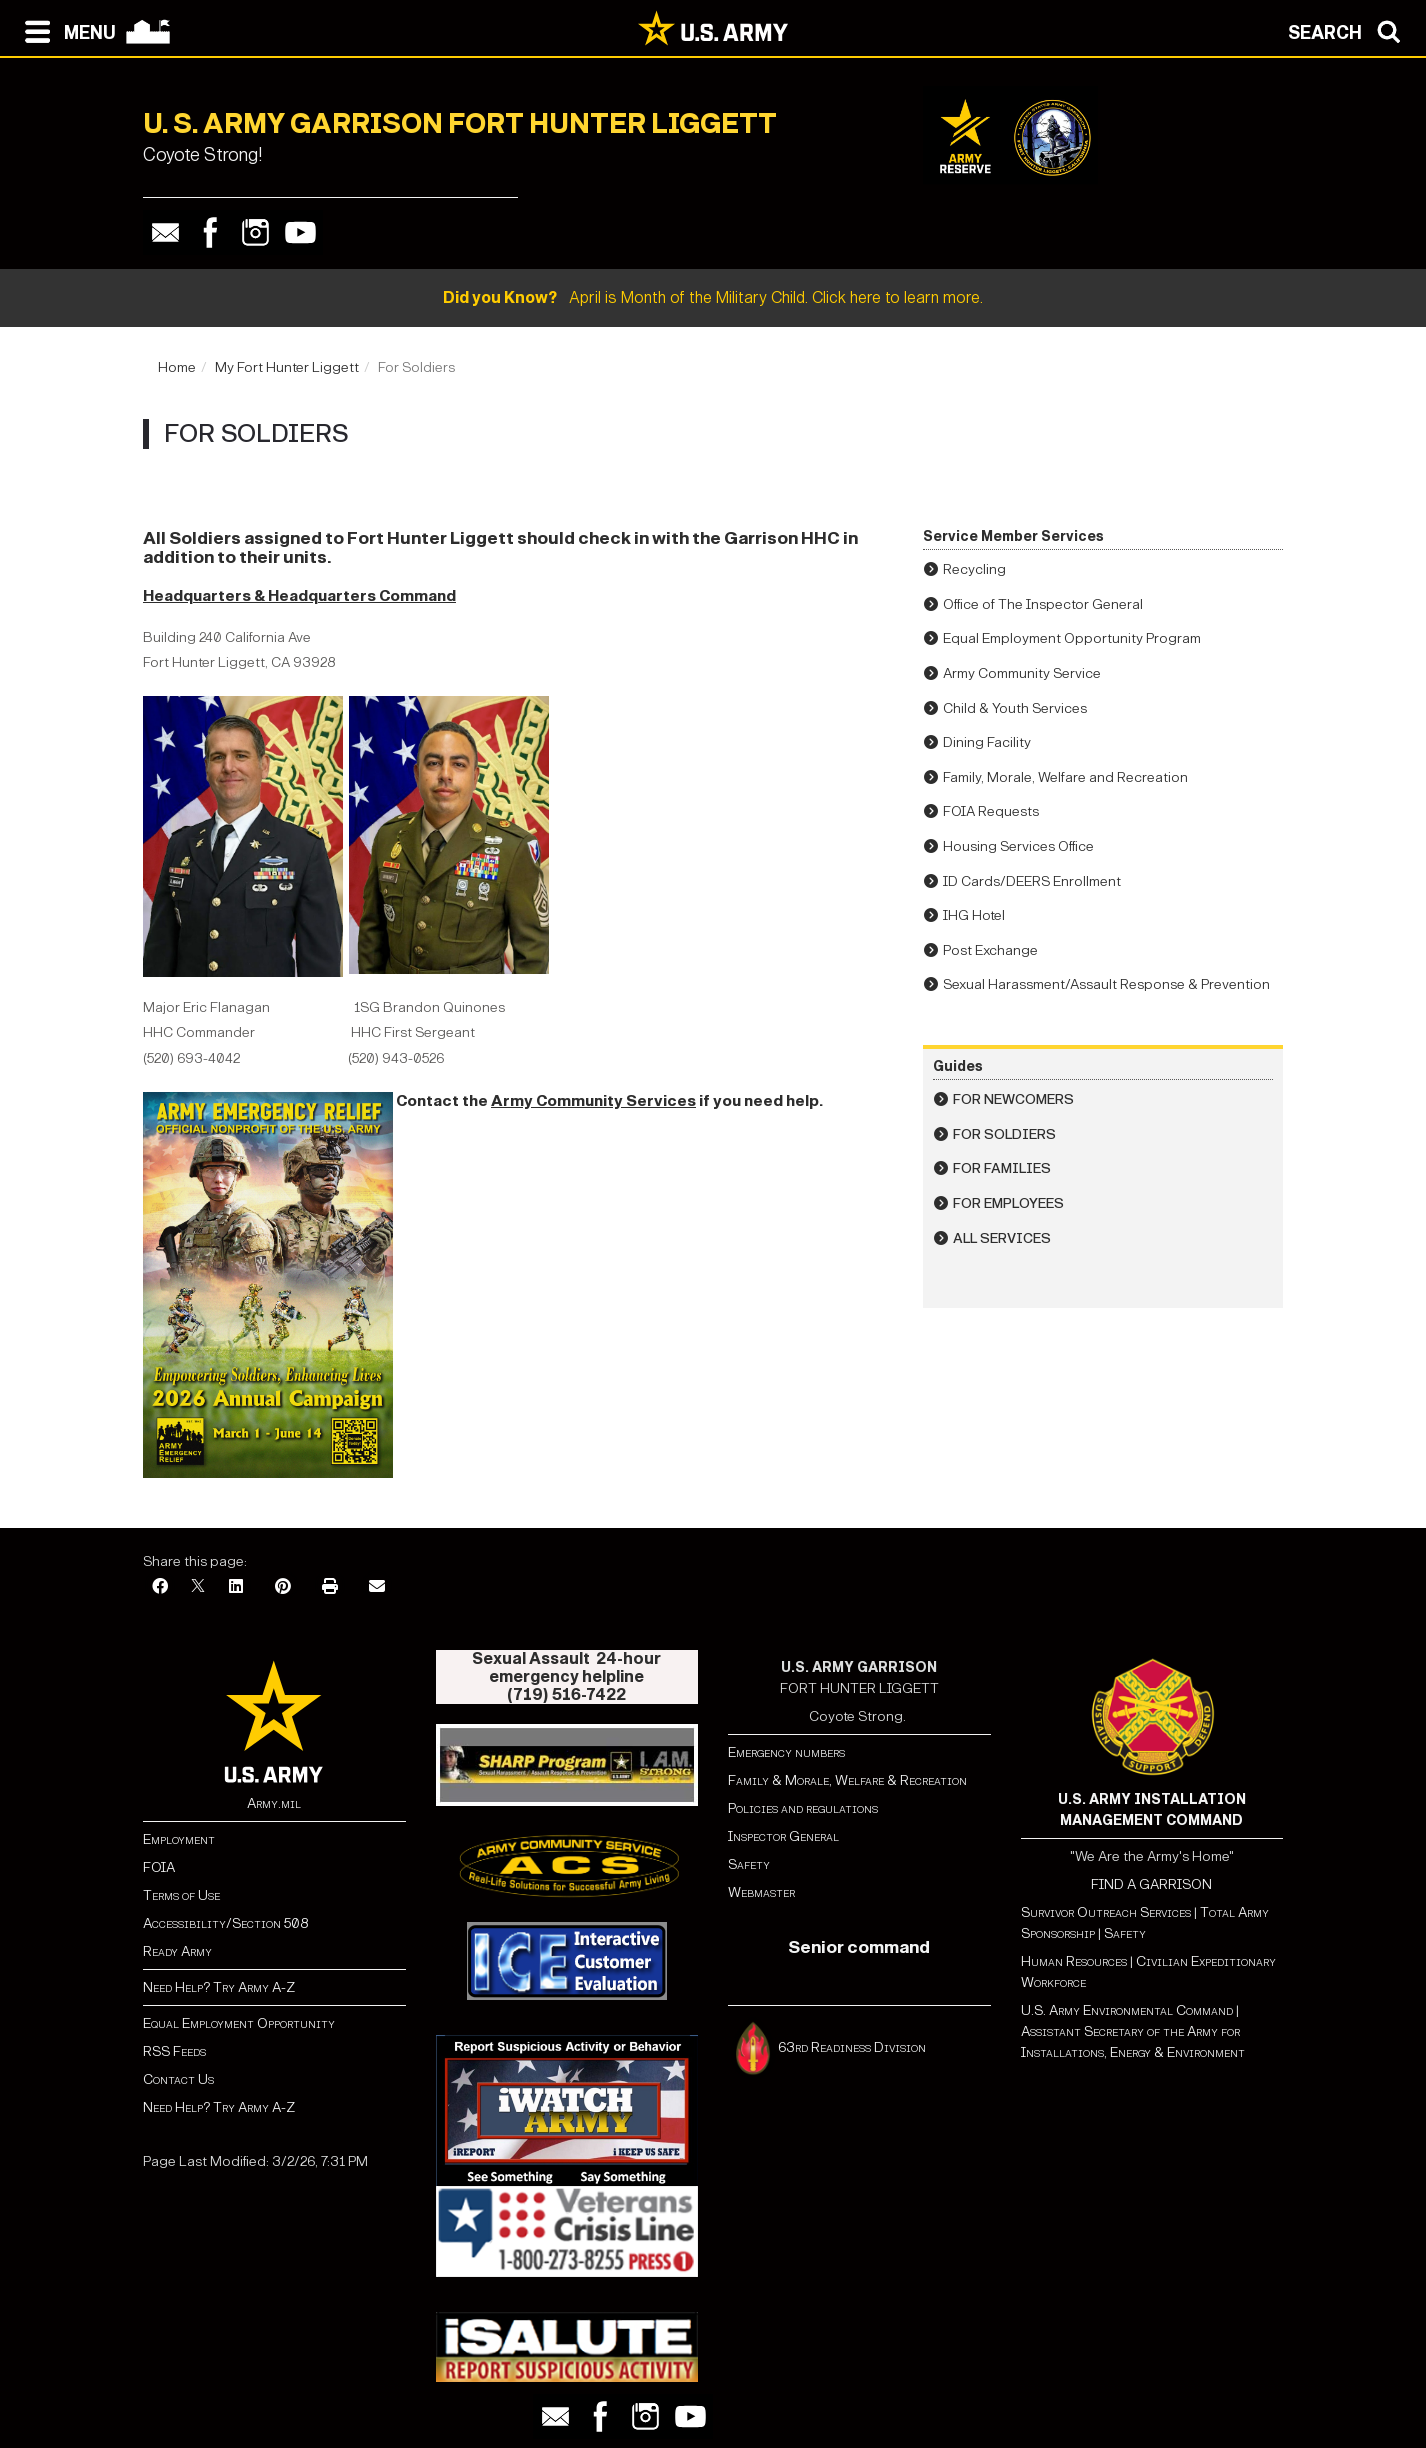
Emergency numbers (786, 1752)
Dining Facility (987, 742)
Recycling (974, 569)
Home (177, 367)
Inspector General (783, 1836)
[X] (198, 1587)
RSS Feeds (174, 2051)
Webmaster (761, 1892)
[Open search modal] (1349, 30)
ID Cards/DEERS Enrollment (1032, 881)
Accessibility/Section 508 (225, 1923)
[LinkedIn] (236, 1587)
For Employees (1008, 1203)
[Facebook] (160, 1587)
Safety (749, 1864)
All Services (1002, 1238)
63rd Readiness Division (853, 2047)
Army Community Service (1022, 673)
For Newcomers (1013, 1099)
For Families (1002, 1168)
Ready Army (177, 1951)
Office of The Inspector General (1043, 604)
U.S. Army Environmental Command (1127, 2010)
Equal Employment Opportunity (239, 2023)
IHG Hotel (974, 915)
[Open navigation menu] (65, 30)
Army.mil (274, 1803)
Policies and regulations (803, 1808)
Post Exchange (990, 950)
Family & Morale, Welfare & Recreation (847, 1780)
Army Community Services (593, 1100)
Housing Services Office (1018, 846)
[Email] (377, 1587)
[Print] (330, 1587)
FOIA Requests (991, 811)
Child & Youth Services (1015, 708)
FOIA (159, 1867)
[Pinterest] (283, 1587)
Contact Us (178, 2079)
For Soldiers (1004, 1134)
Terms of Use (181, 1895)
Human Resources (1074, 1961)
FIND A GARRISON (1151, 1884)
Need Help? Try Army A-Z (219, 1987)
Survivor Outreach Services (1106, 1912)
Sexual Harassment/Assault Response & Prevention (1106, 984)
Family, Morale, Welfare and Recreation (1065, 777)
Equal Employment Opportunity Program (1072, 638)
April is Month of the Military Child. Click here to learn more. (713, 297)
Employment (179, 1839)
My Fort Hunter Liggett (287, 367)
